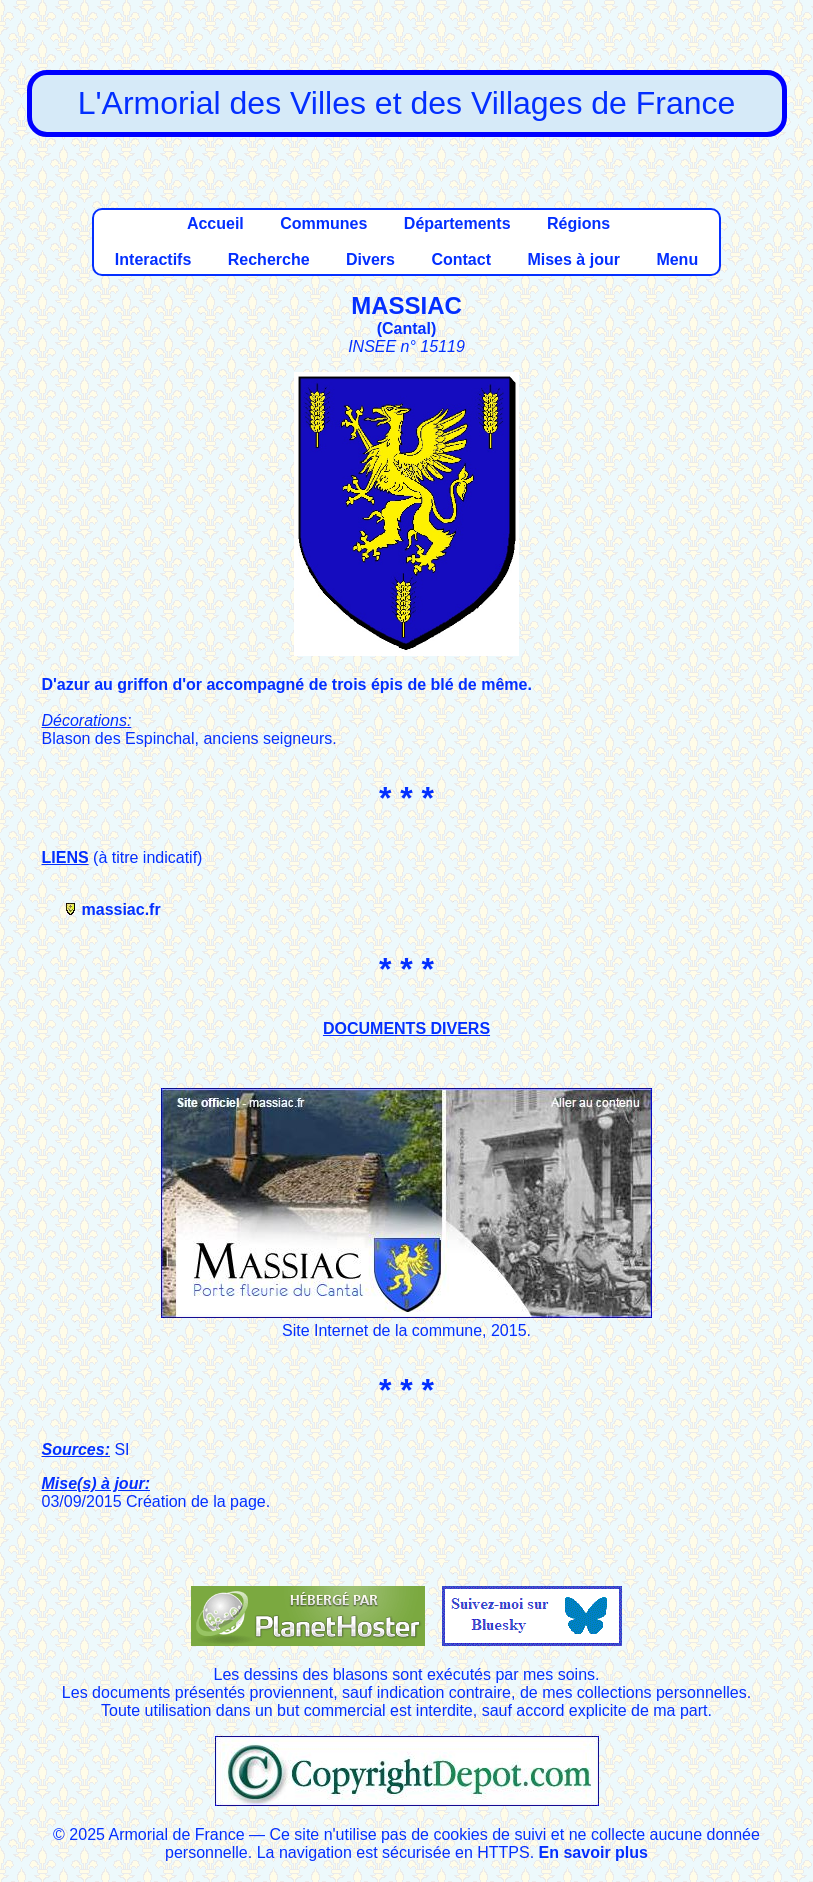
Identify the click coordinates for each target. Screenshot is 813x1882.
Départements (457, 223)
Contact (461, 259)
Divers (370, 259)
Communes (323, 223)
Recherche (269, 259)
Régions (578, 223)
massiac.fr (121, 909)
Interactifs (153, 259)
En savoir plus (593, 1852)
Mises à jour (573, 259)
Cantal (406, 328)
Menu (677, 259)
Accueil (215, 223)
